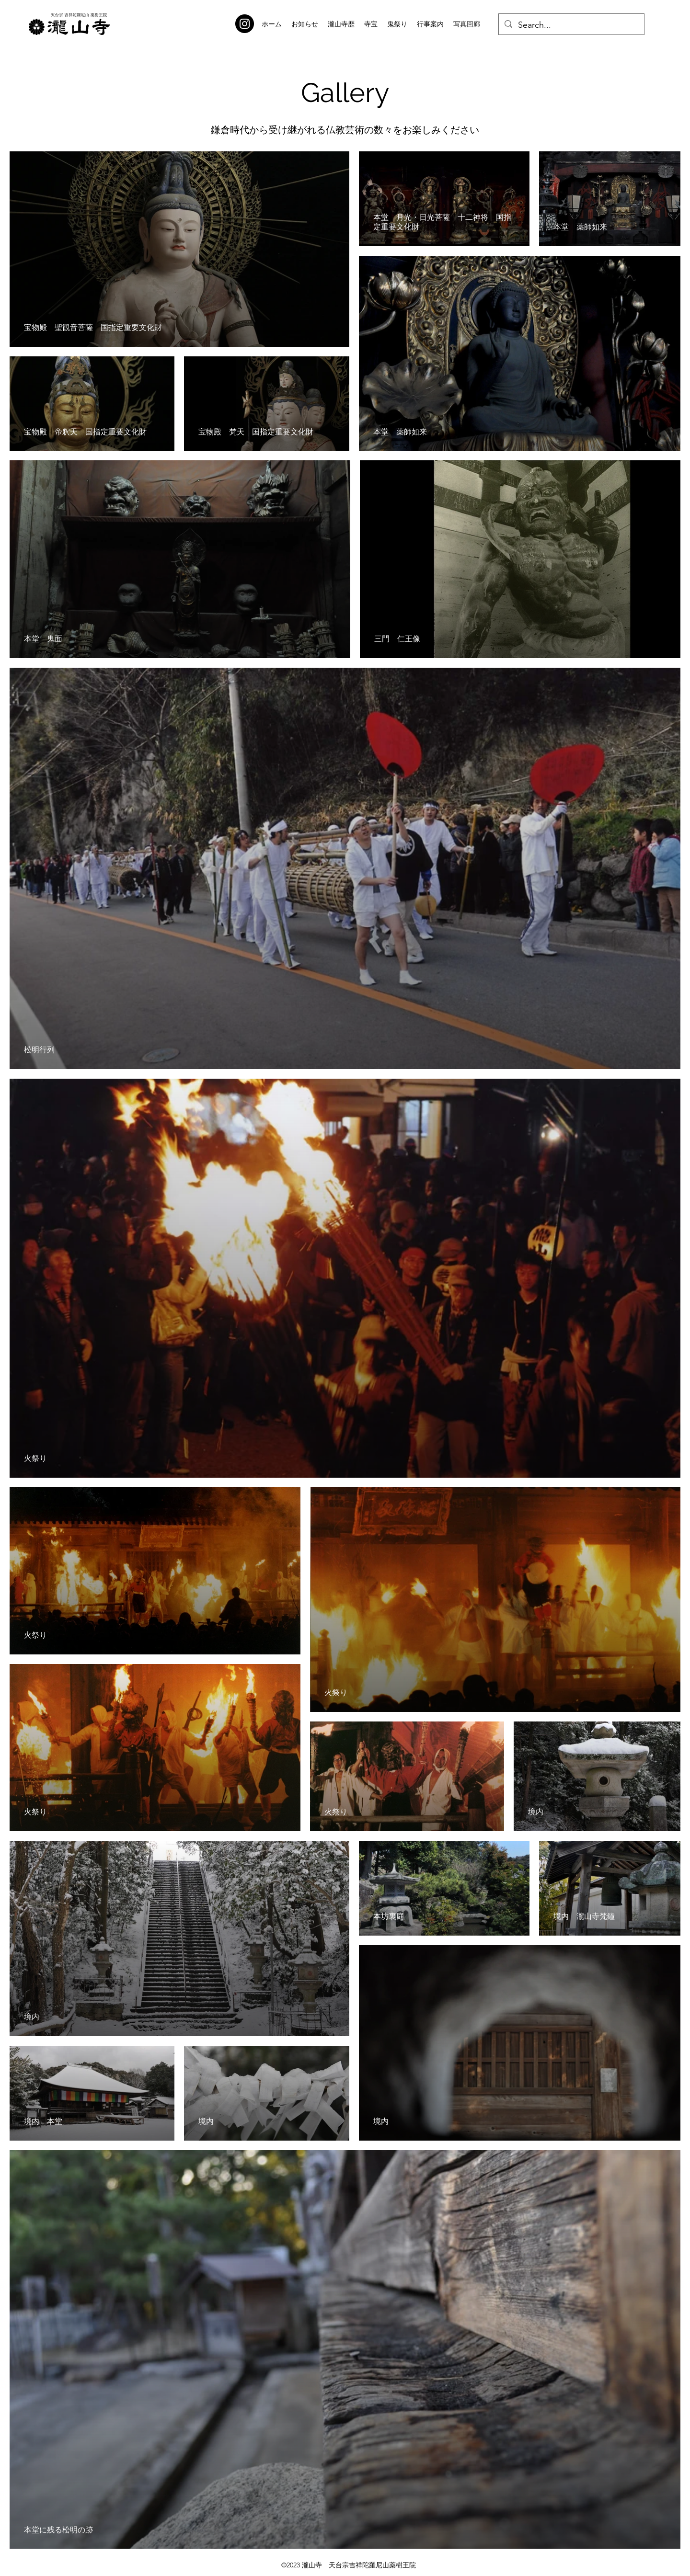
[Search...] (571, 25)
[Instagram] (244, 23)
